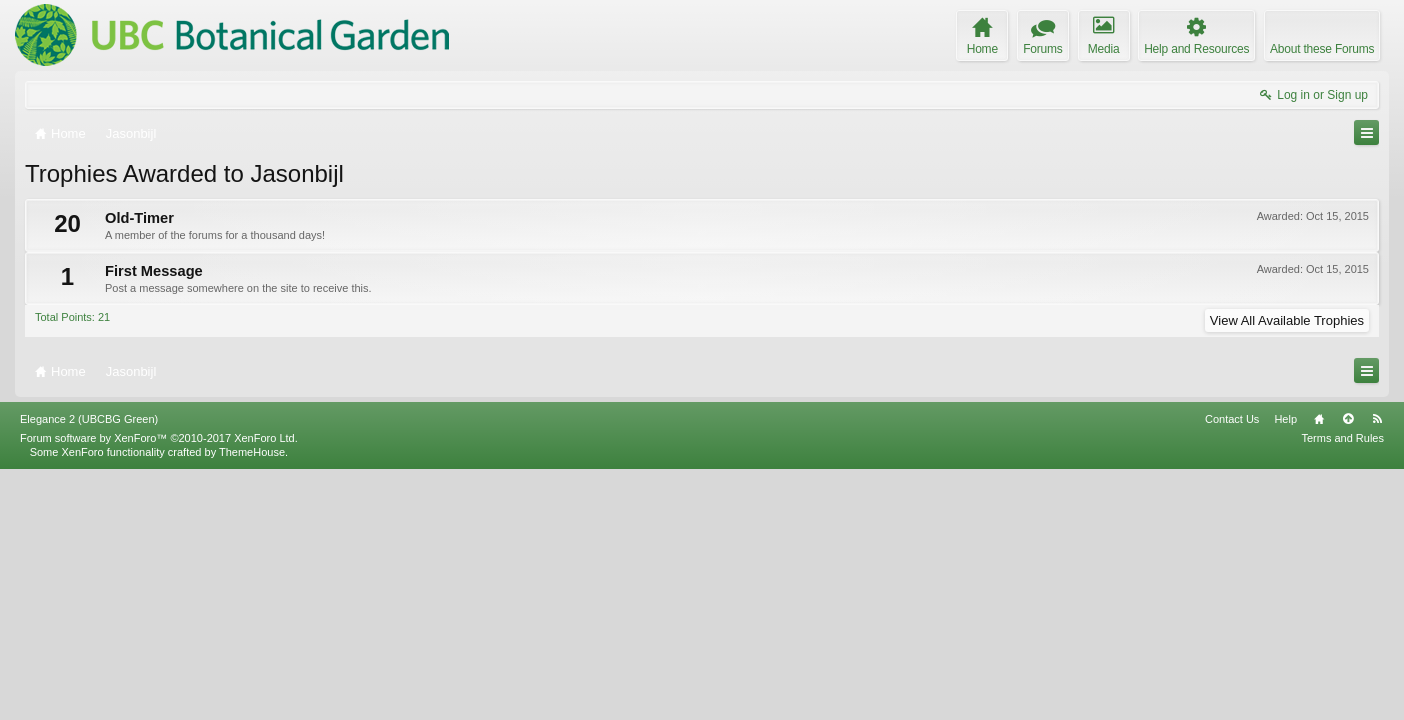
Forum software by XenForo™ (159, 688)
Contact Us (1232, 669)
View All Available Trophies (1287, 320)
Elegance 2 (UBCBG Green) (89, 669)
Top (1348, 669)
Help (1285, 669)
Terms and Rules (1342, 688)
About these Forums (1322, 49)
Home (1319, 669)
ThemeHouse (252, 702)
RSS (1377, 669)
